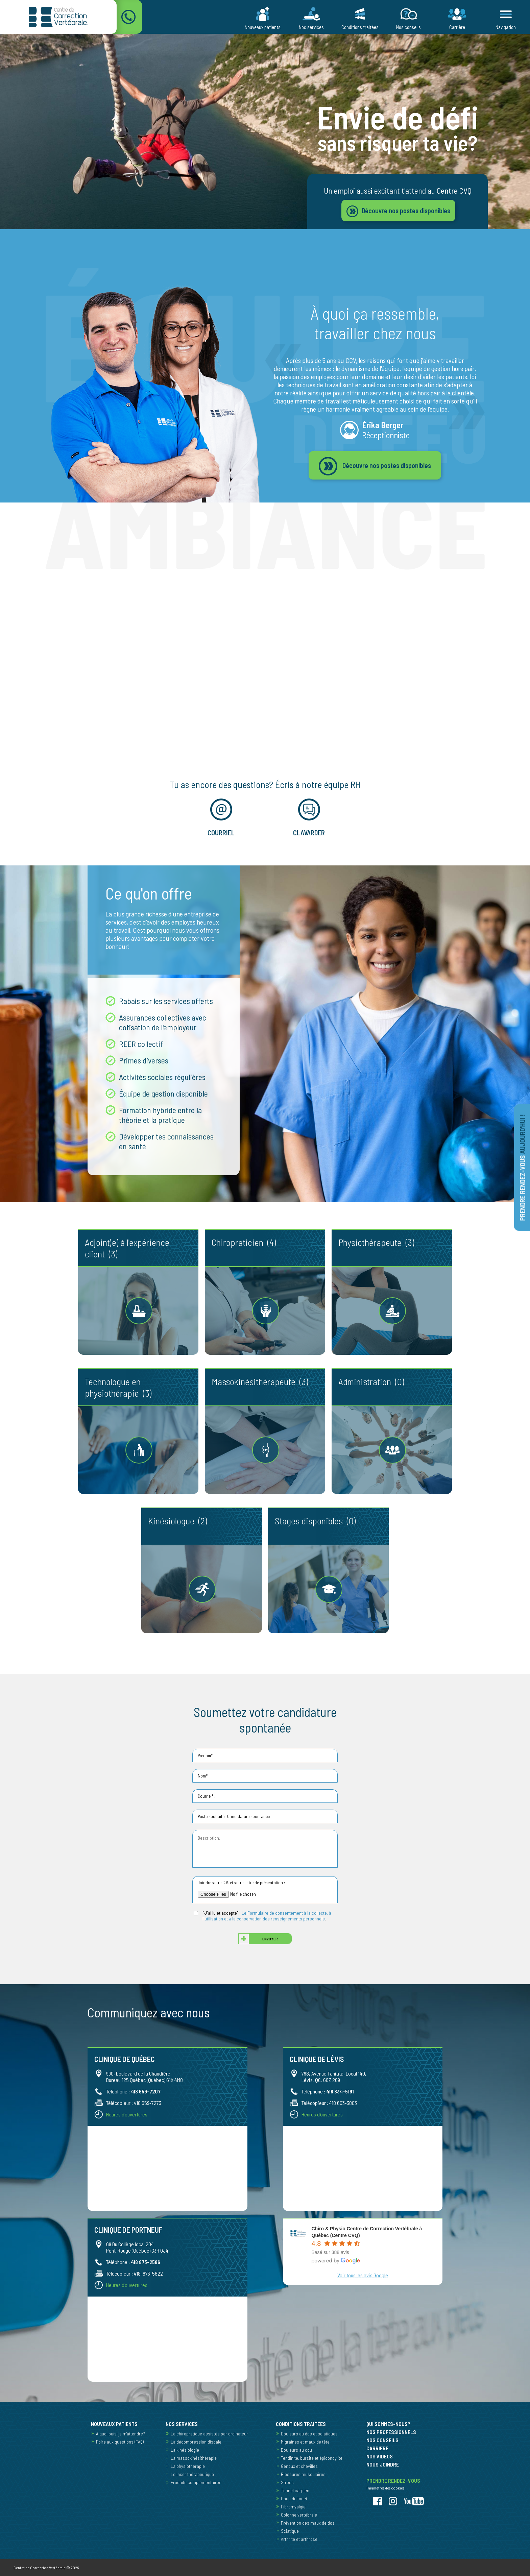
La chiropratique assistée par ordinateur (209, 2433)
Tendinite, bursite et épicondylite (311, 2458)
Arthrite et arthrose (299, 2539)
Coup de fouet (294, 2498)
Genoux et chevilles (299, 2466)
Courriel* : (206, 1796)
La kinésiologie (185, 2450)
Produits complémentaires (196, 2482)
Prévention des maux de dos (308, 2523)
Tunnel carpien (295, 2490)
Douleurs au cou (296, 2450)
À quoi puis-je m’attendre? (120, 2433)
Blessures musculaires (303, 2474)
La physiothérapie (188, 2466)
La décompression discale (196, 2442)
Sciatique (290, 2531)
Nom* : (204, 1775)
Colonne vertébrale (299, 2515)
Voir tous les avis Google (362, 2275)
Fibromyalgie (293, 2506)
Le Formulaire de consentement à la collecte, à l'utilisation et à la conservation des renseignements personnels (266, 1915)
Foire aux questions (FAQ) (120, 2442)
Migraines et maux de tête (305, 2442)
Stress (287, 2482)
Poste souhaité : (212, 1816)
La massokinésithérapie (194, 2458)
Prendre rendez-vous (523, 1167)
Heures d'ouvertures (126, 2114)
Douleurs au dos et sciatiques (309, 2433)
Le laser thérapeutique (192, 2474)
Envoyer (270, 1938)
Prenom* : (206, 1755)
